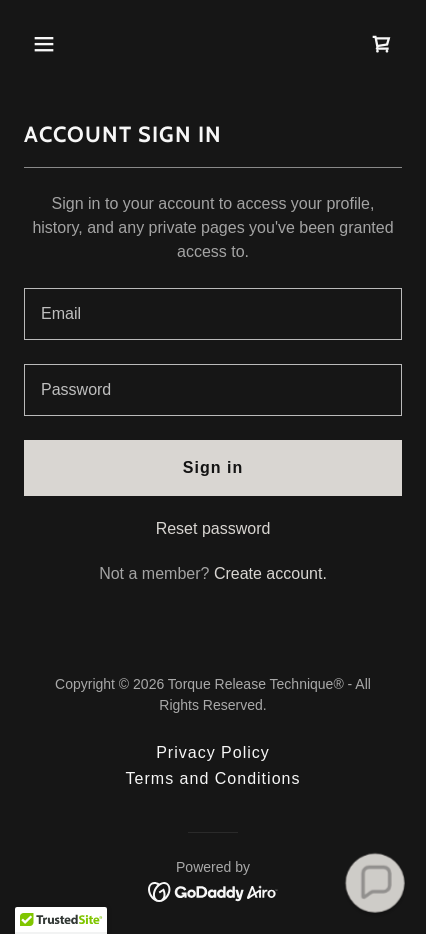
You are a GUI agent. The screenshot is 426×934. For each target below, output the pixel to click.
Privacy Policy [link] (213, 752)
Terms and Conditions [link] (213, 778)
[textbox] (213, 314)
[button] (67, 44)
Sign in (213, 467)
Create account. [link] (270, 573)
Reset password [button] (213, 528)
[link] (382, 44)
